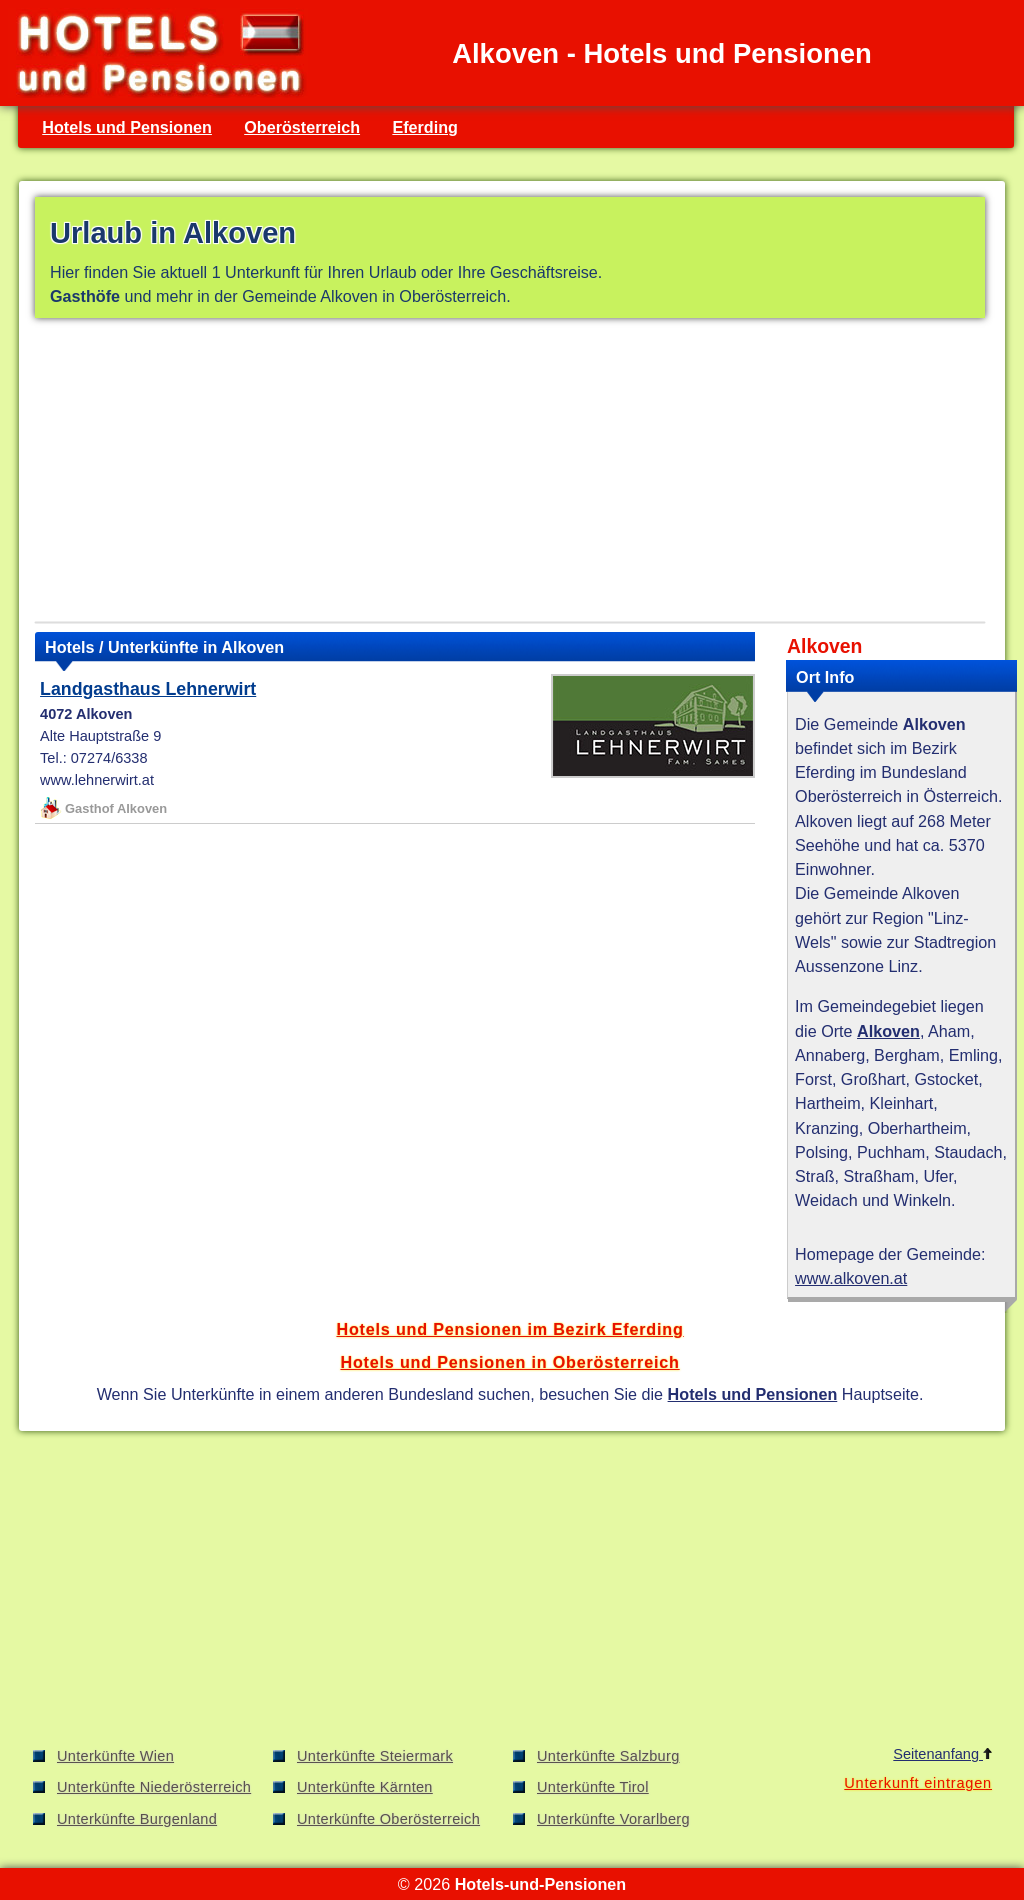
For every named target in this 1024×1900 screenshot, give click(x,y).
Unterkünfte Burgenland (137, 1819)
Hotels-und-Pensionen (540, 1884)
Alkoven (888, 1031)
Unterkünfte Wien (115, 1756)
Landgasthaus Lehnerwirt (148, 689)
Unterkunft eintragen (918, 1783)
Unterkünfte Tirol (593, 1787)
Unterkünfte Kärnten (365, 1787)
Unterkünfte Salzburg (608, 1756)
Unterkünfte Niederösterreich (154, 1787)
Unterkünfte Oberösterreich (388, 1819)
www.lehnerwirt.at (97, 780)
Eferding (425, 127)
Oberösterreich (302, 127)
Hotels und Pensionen (127, 127)
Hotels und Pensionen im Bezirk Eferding (509, 1329)
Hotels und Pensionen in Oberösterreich (509, 1362)
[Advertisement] (510, 474)
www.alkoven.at (851, 1278)
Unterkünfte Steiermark (375, 1756)
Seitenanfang (942, 1754)
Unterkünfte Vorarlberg (613, 1819)
